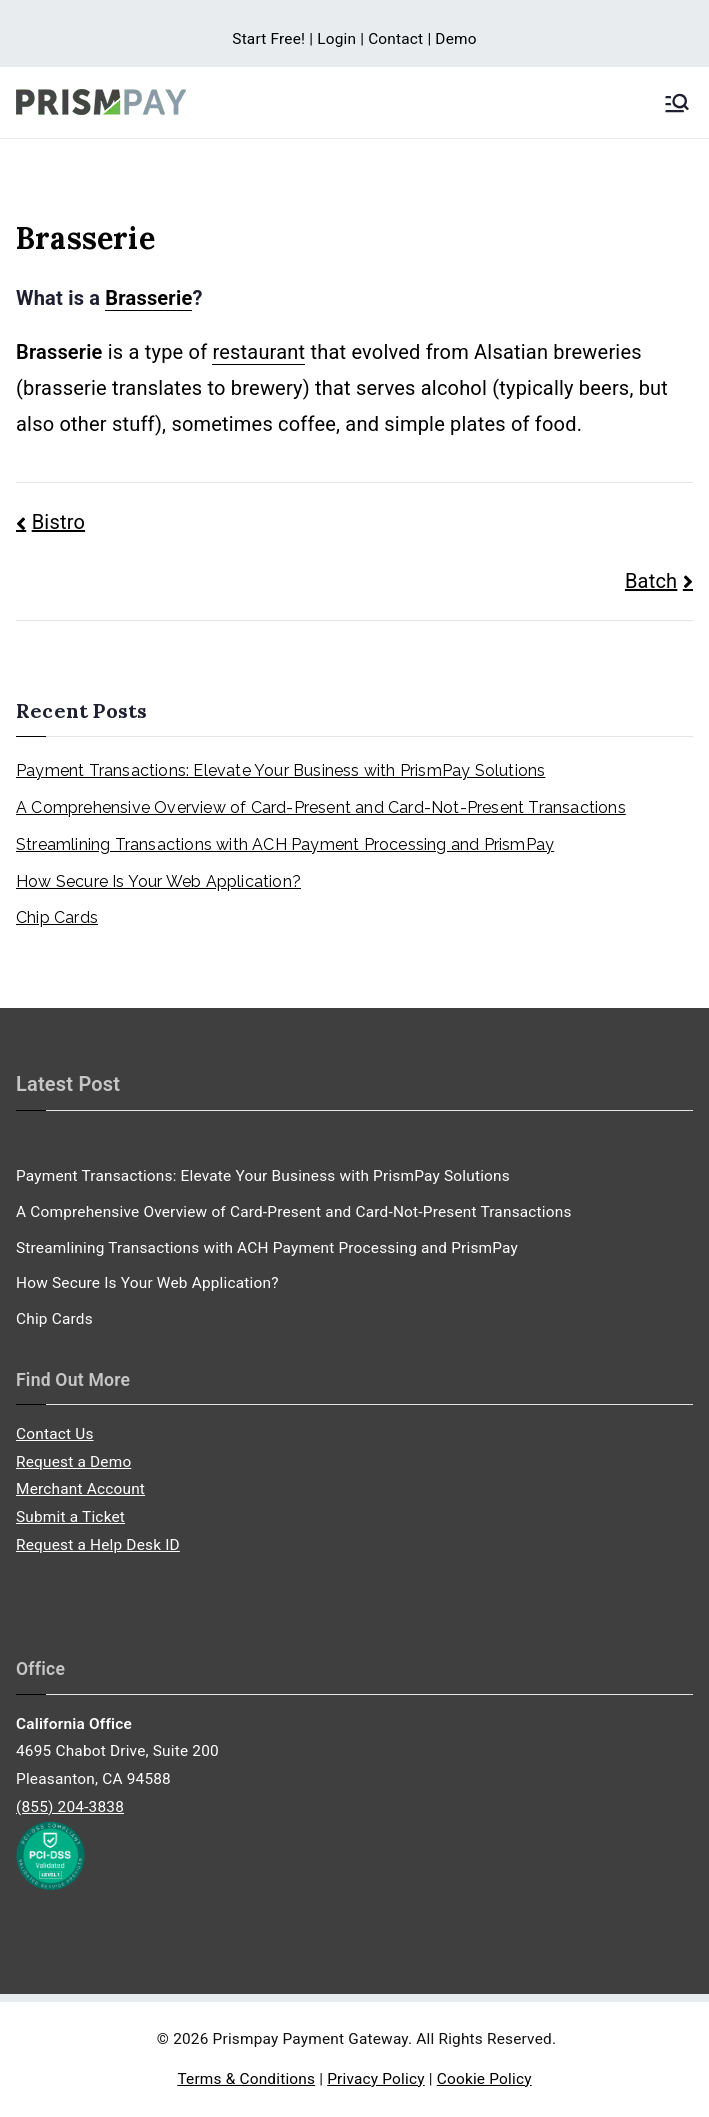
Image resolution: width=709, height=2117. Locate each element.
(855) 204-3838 (70, 1807)
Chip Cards (57, 917)
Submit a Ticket (70, 1517)
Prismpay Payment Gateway (310, 2039)
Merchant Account (80, 1489)
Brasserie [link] (148, 298)
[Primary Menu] (677, 103)
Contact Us (55, 1434)
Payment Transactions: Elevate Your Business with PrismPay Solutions (280, 770)
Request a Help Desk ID (98, 1545)
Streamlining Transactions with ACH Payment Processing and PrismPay (285, 844)
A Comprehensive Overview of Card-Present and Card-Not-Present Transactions (321, 807)
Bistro (58, 522)
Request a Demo (73, 1462)
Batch (651, 581)
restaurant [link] (258, 352)
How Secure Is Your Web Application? (158, 881)
